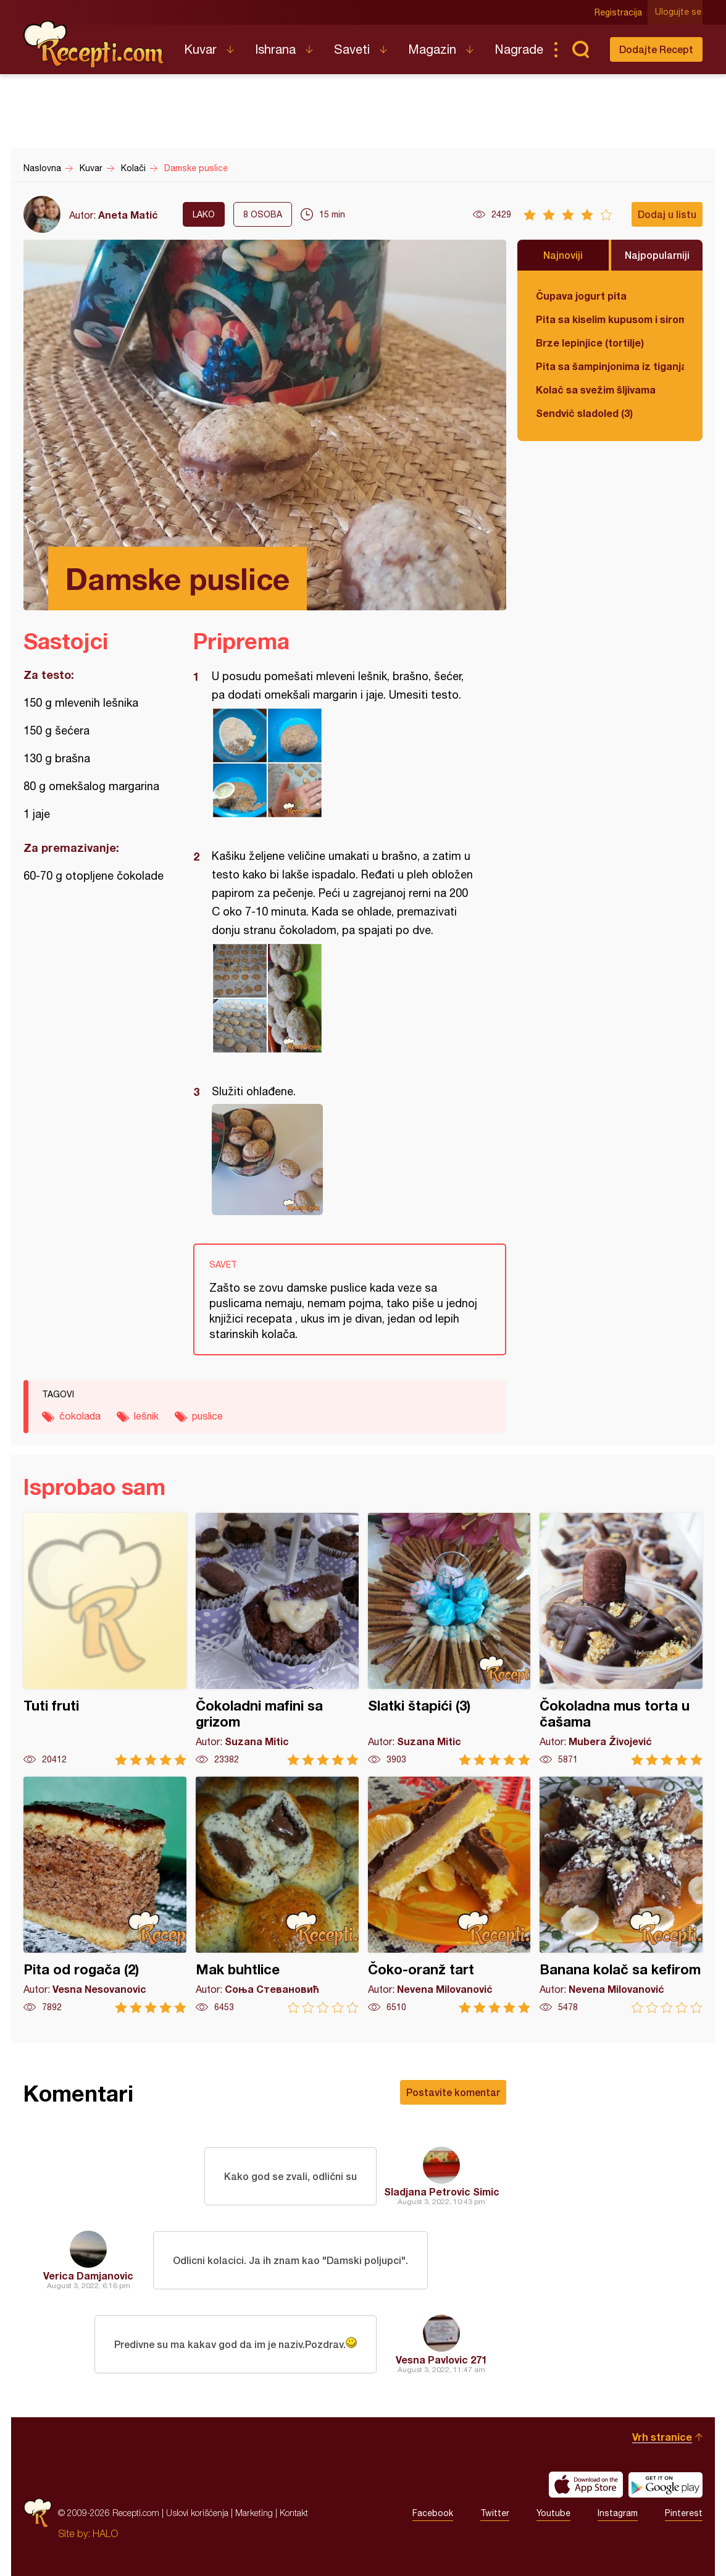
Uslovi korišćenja (197, 2512)
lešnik (146, 1415)
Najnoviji (563, 255)
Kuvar (200, 49)
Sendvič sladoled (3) (584, 413)
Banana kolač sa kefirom (621, 1895)
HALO (105, 2533)
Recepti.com (94, 44)
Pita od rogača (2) (104, 1895)
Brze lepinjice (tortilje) (590, 342)
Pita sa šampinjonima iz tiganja (610, 366)
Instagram (618, 2513)
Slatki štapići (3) (449, 1639)
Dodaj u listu (667, 214)
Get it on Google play (665, 2485)
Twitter (494, 2513)
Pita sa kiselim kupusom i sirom (610, 319)
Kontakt (294, 2512)
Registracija (619, 12)
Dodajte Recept (656, 49)
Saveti (352, 49)
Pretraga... (580, 49)
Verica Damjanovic (88, 2275)
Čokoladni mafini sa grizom (277, 1639)
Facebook (432, 2513)
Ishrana (275, 49)
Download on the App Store (586, 2485)
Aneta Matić (128, 215)
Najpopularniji (657, 255)
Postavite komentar (453, 2092)
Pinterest (684, 2513)
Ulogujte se (679, 12)
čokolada (80, 1415)
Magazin (432, 49)
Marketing (254, 2512)
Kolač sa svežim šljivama (596, 389)
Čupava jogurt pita (581, 295)
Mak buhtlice (277, 1895)
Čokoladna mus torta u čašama (621, 1639)
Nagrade (518, 49)
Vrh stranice (662, 2437)
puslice (207, 1415)
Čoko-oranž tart (449, 1895)
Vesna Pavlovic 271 (441, 2359)
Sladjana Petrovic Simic (441, 2191)
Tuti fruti (104, 1639)
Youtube (553, 2513)
